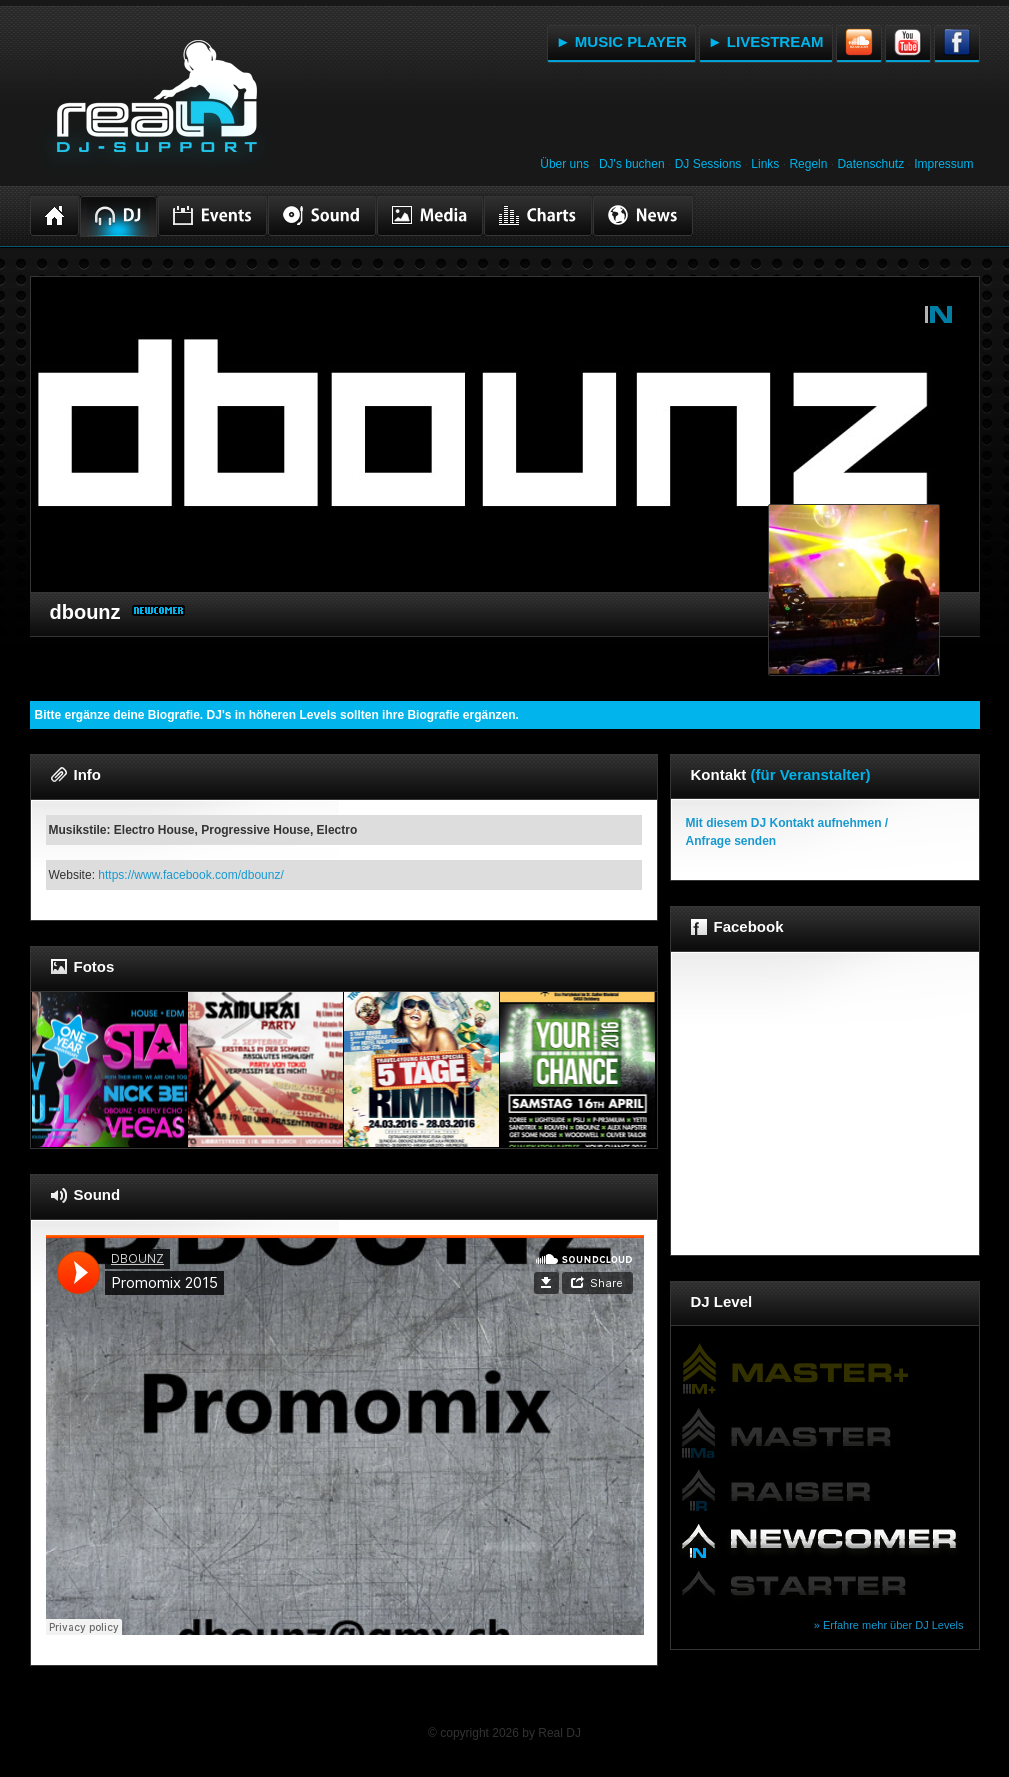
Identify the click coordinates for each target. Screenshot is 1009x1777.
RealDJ (155, 108)
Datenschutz (870, 164)
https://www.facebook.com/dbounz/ (190, 875)
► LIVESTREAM (766, 41)
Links (765, 164)
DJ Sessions (708, 164)
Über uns (564, 164)
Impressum (943, 164)
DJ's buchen (632, 164)
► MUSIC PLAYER (621, 41)
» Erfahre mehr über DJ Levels (889, 1625)
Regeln (808, 164)
